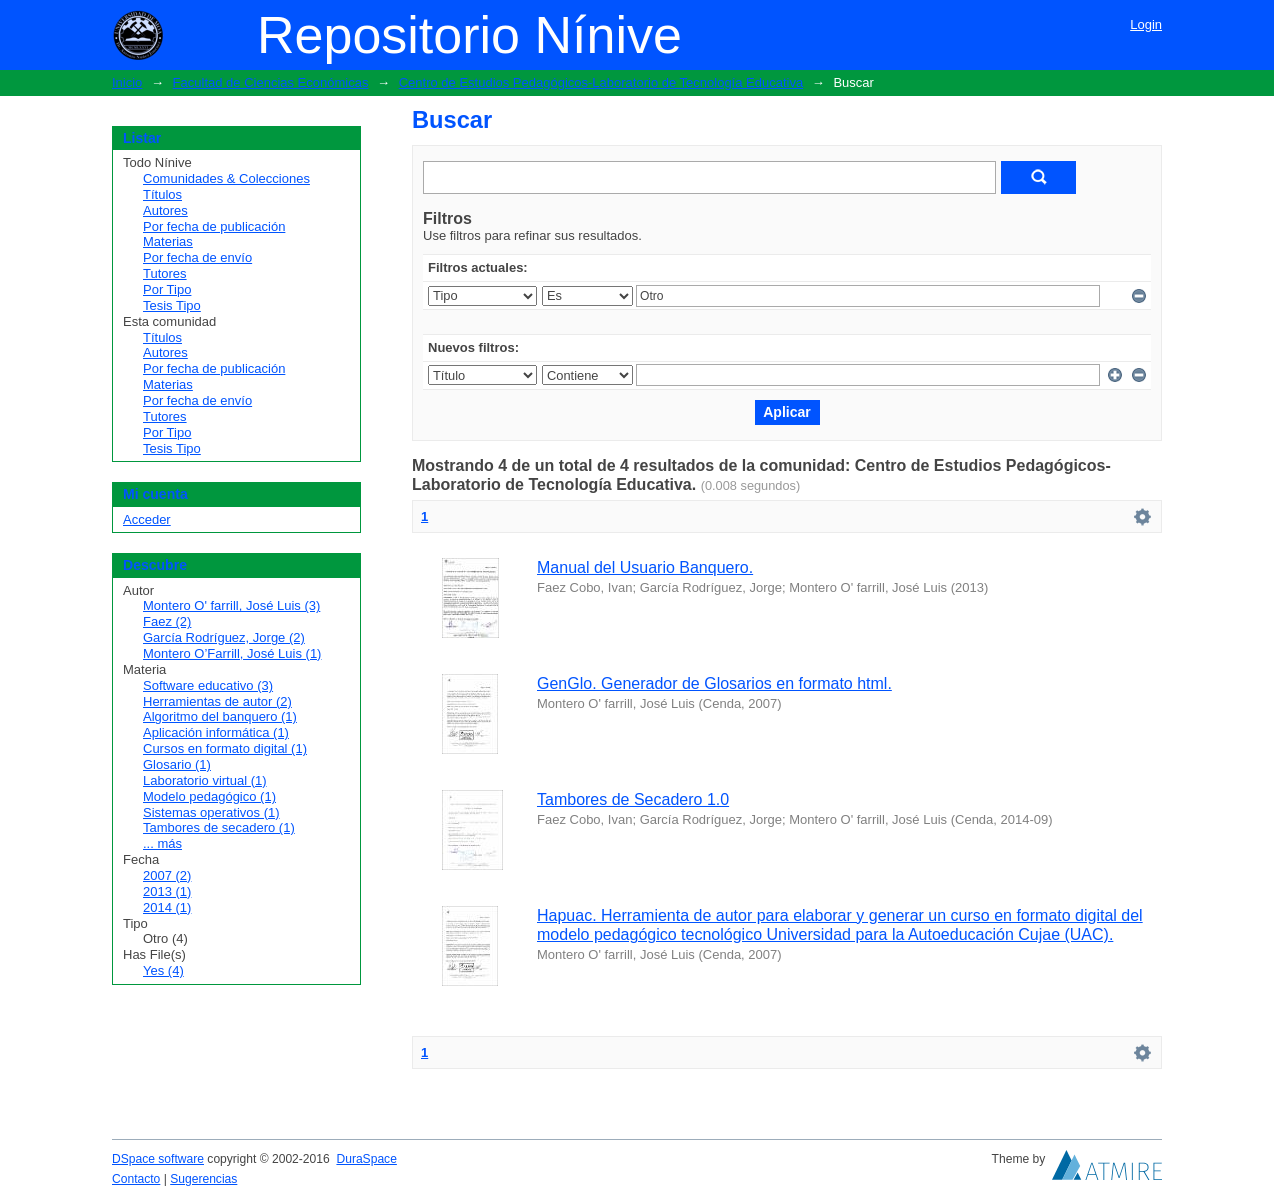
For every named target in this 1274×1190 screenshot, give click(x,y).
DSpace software (158, 1159)
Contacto (136, 1179)
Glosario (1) (177, 764)
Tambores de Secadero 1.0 (633, 799)
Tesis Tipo (172, 305)
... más (162, 843)
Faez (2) (167, 621)
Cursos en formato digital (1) (225, 748)
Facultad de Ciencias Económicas (271, 82)
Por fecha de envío (197, 257)
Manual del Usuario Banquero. (645, 567)
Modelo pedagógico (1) (209, 796)
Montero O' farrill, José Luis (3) (231, 605)
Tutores (165, 273)
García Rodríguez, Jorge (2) (224, 637)
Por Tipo (167, 289)
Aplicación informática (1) (216, 732)
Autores (165, 210)
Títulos (162, 194)
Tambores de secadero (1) (219, 827)
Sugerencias (203, 1179)
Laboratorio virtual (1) (205, 780)
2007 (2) (167, 875)
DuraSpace (366, 1159)
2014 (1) (167, 907)
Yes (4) (163, 970)
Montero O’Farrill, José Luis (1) (232, 653)
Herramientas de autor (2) (217, 701)
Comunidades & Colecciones (226, 178)
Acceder (147, 519)
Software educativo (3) (208, 685)
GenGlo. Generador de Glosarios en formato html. (714, 683)
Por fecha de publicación (214, 226)
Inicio (127, 82)
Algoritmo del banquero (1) (220, 716)
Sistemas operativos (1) (211, 812)
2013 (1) (167, 891)
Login (1146, 24)
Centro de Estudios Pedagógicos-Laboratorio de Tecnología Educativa (601, 82)
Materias (168, 241)
